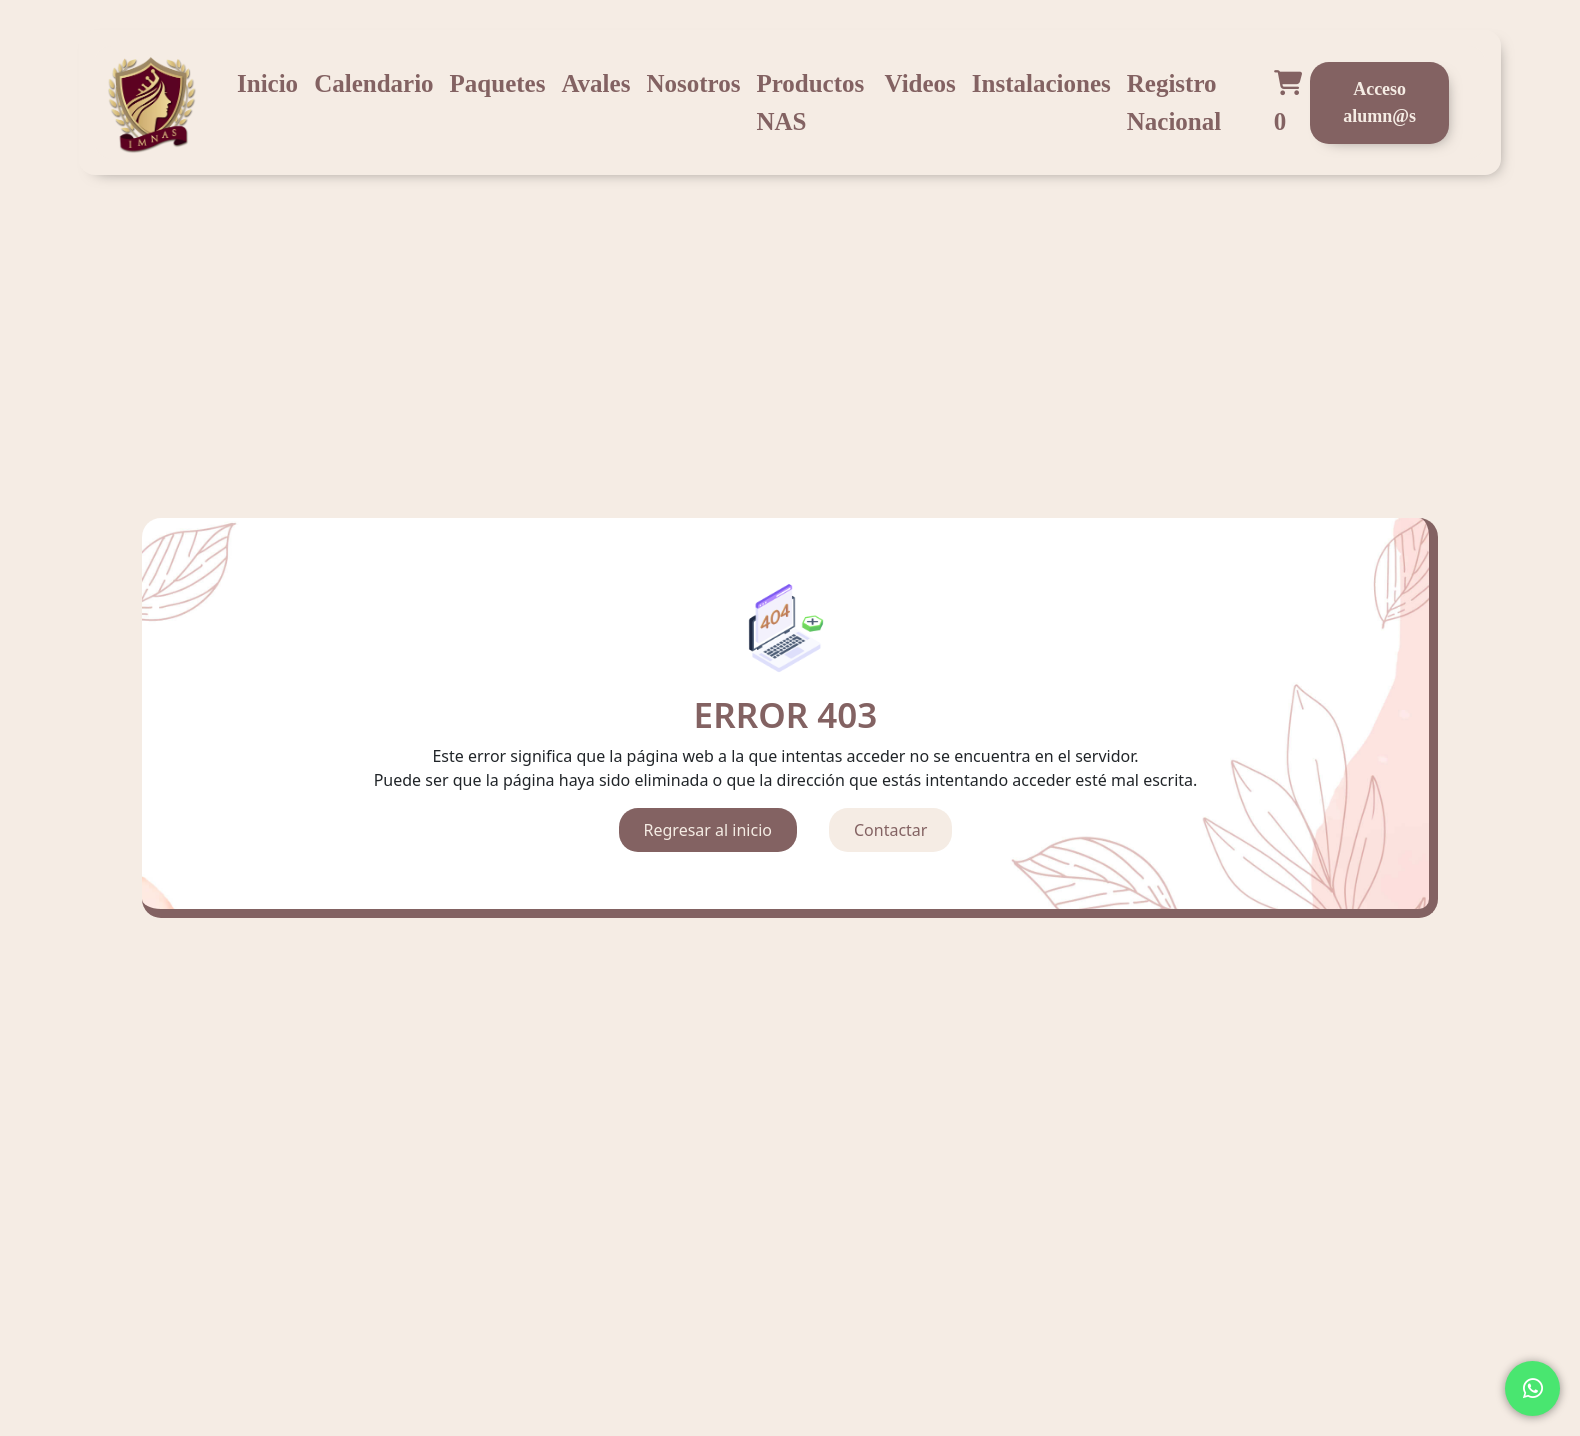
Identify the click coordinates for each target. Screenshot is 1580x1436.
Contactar (890, 830)
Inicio (267, 83)
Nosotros (693, 83)
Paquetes (498, 83)
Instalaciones (1041, 83)
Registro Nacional (1174, 102)
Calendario (373, 83)
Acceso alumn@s (1379, 102)
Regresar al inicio (708, 830)
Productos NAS (810, 102)
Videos (920, 83)
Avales (595, 83)
